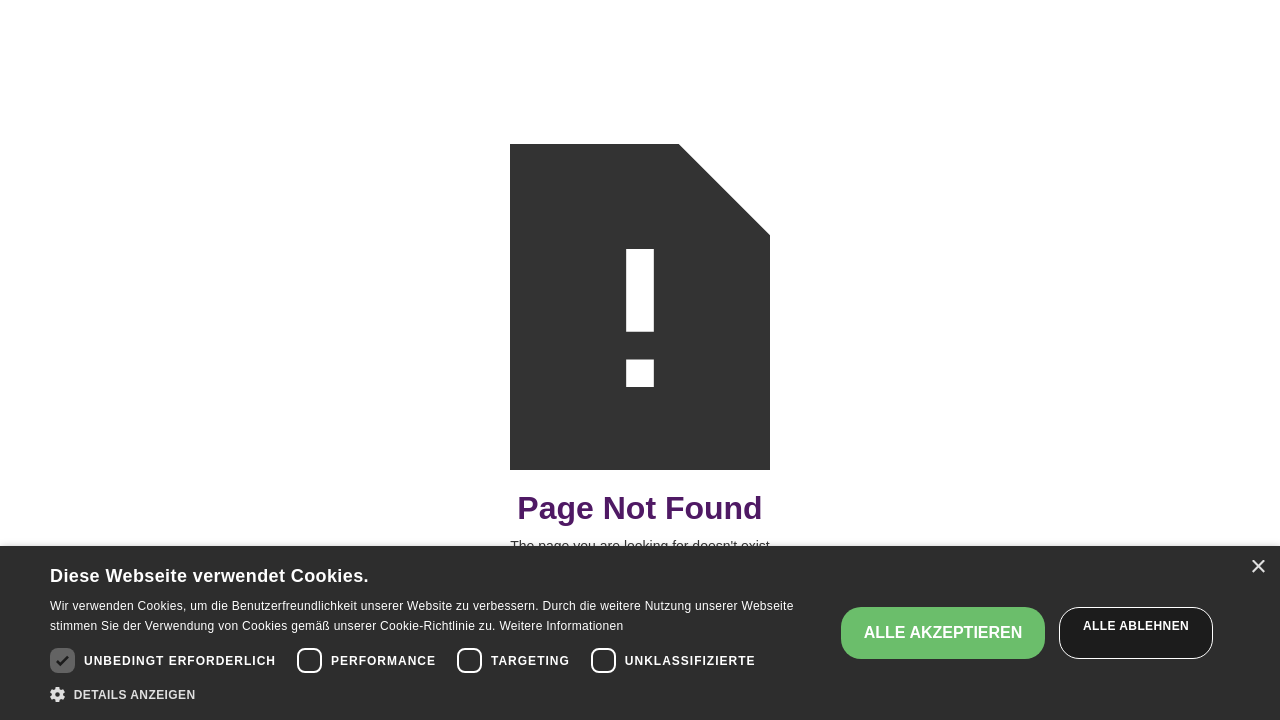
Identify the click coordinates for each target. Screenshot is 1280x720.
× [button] (1257, 567)
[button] (430, 694)
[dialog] (640, 633)
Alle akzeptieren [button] (943, 632)
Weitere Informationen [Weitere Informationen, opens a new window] (561, 626)
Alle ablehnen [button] (1136, 626)
